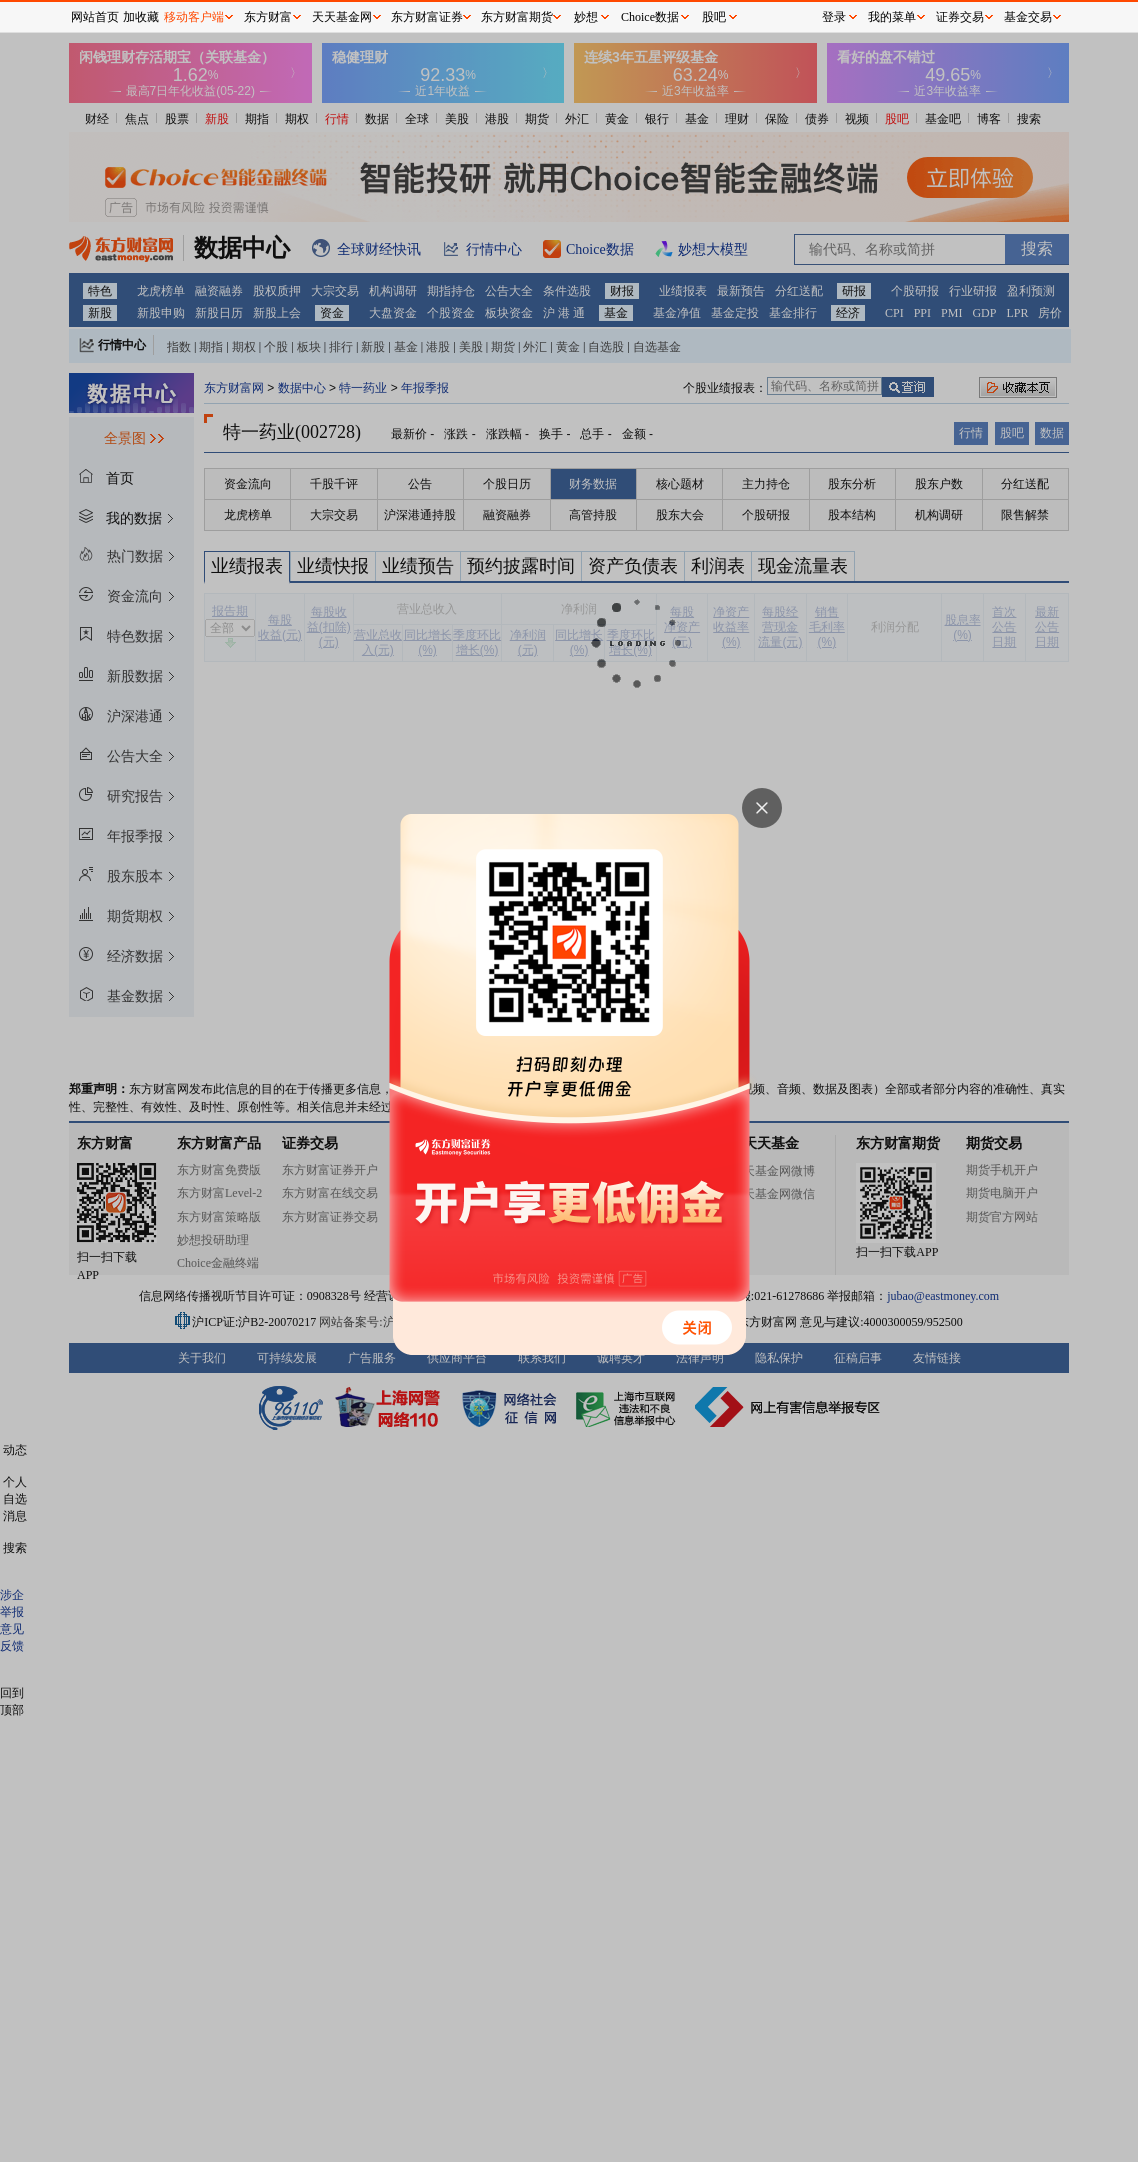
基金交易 (1028, 17)
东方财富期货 (517, 17)
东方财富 (268, 17)
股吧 (714, 17)
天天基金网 (342, 17)
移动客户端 (194, 17)
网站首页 (95, 17)
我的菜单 (892, 17)
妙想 (586, 17)
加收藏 (141, 17)
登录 (834, 17)
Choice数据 (650, 17)
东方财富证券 (427, 17)
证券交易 (960, 17)
